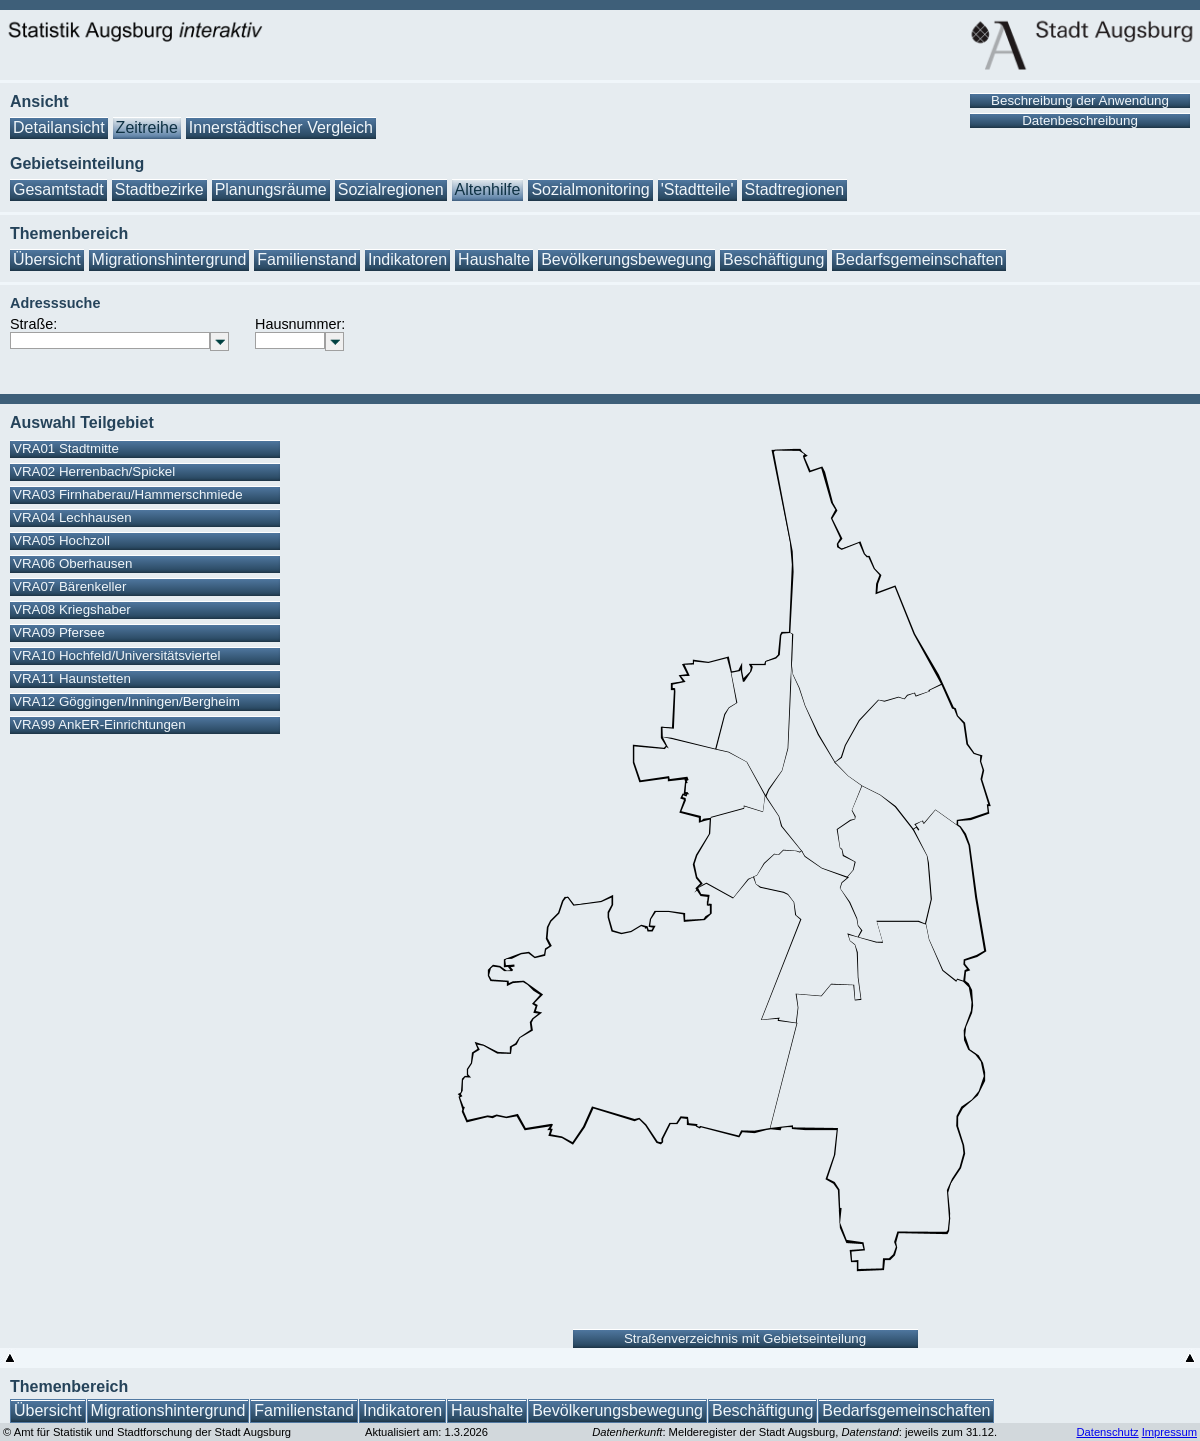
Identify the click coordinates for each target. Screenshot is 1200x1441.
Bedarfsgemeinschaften (919, 259)
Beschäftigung (773, 259)
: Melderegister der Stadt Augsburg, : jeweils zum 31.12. (794, 1432)
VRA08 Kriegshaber (72, 609)
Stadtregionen (795, 189)
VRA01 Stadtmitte (66, 448)
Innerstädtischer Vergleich (281, 127)
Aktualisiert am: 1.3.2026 (426, 1432)
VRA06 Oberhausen (72, 563)
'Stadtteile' (697, 189)
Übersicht (47, 259)
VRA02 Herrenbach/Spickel (94, 471)
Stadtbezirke (159, 189)
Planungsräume (271, 189)
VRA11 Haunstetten (72, 678)
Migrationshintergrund (169, 259)
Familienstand (307, 259)
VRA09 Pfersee (59, 632)
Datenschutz (1107, 1432)
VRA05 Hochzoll (61, 540)
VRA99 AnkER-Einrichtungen (99, 724)
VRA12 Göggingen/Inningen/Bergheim (126, 701)
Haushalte (494, 259)
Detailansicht (59, 127)
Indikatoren (407, 259)
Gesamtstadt (58, 189)
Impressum (1169, 1432)
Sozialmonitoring (590, 189)
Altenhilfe (488, 189)
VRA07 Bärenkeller (69, 586)
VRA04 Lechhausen (72, 517)
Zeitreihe (147, 127)
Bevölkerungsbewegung (626, 259)
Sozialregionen (391, 189)
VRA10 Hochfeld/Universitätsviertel (116, 655)
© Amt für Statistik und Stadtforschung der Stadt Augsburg (147, 1432)
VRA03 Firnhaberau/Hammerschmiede (128, 494)
